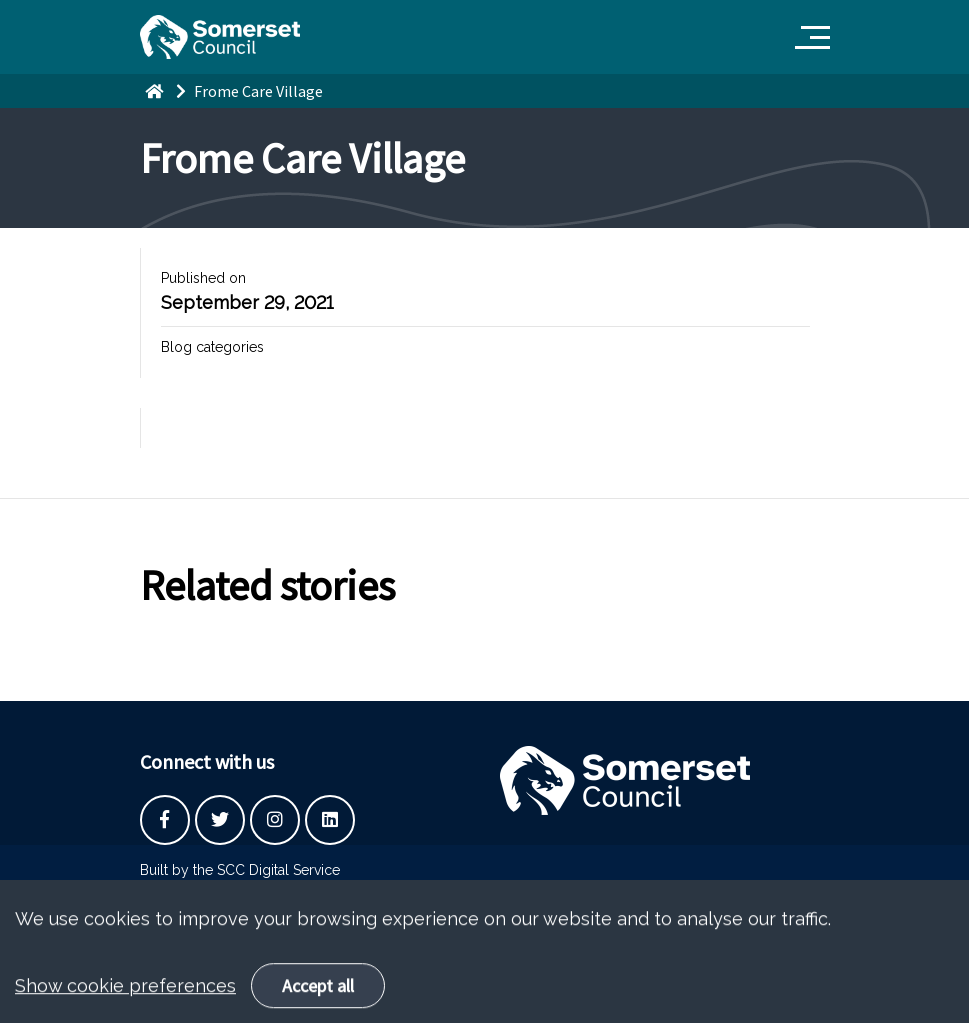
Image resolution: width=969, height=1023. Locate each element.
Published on (203, 278)
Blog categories (212, 347)
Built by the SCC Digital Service (240, 870)
